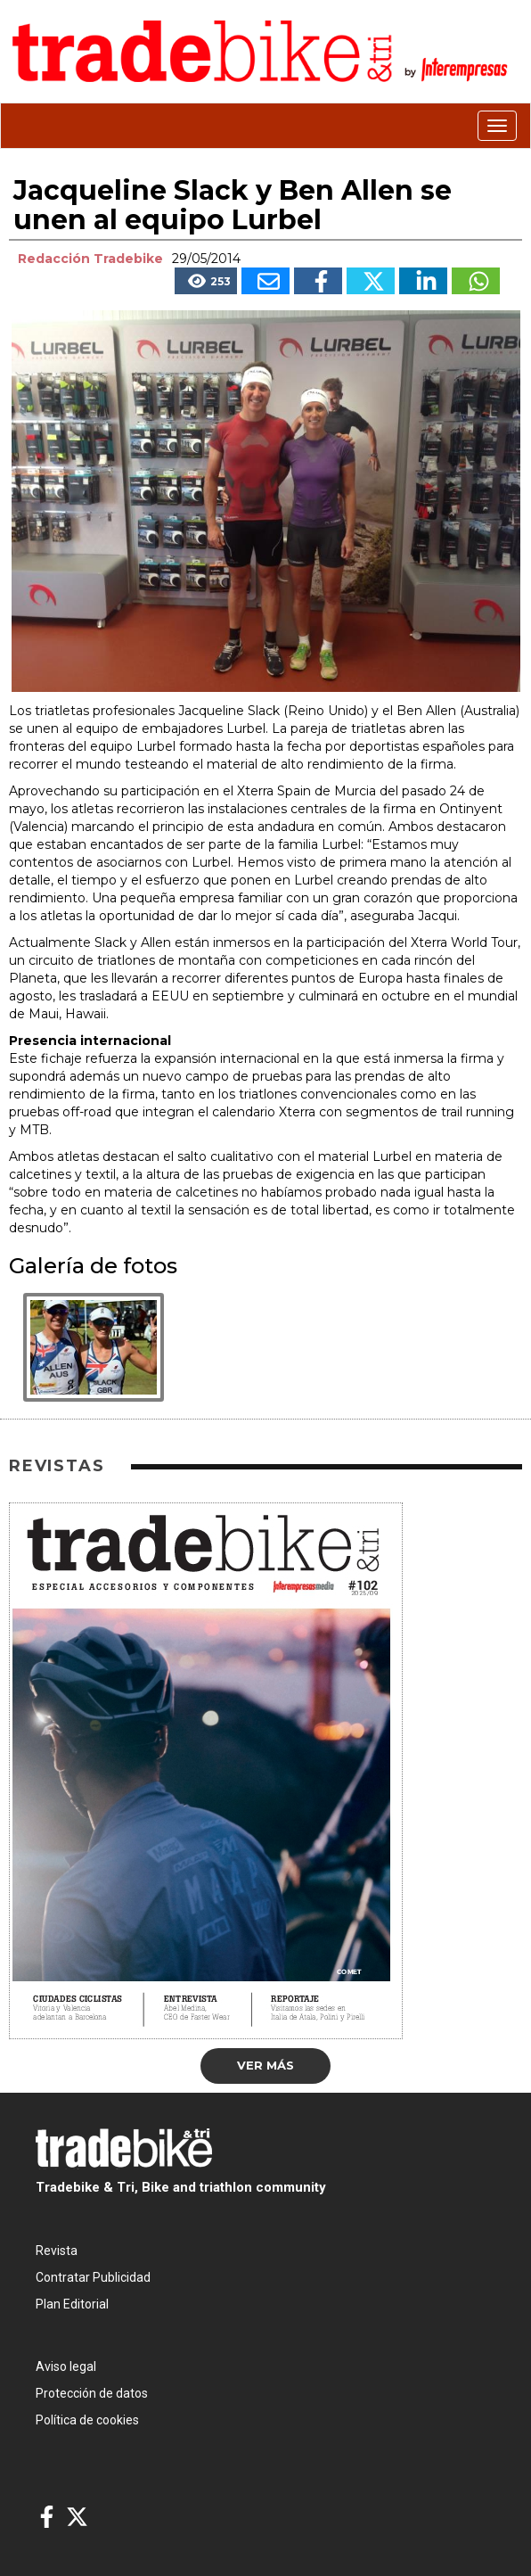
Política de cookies (87, 2420)
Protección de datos (92, 2393)
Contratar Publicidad (93, 2277)
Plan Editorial (72, 2304)
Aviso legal (66, 2366)
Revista (57, 2250)
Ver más (265, 2065)
